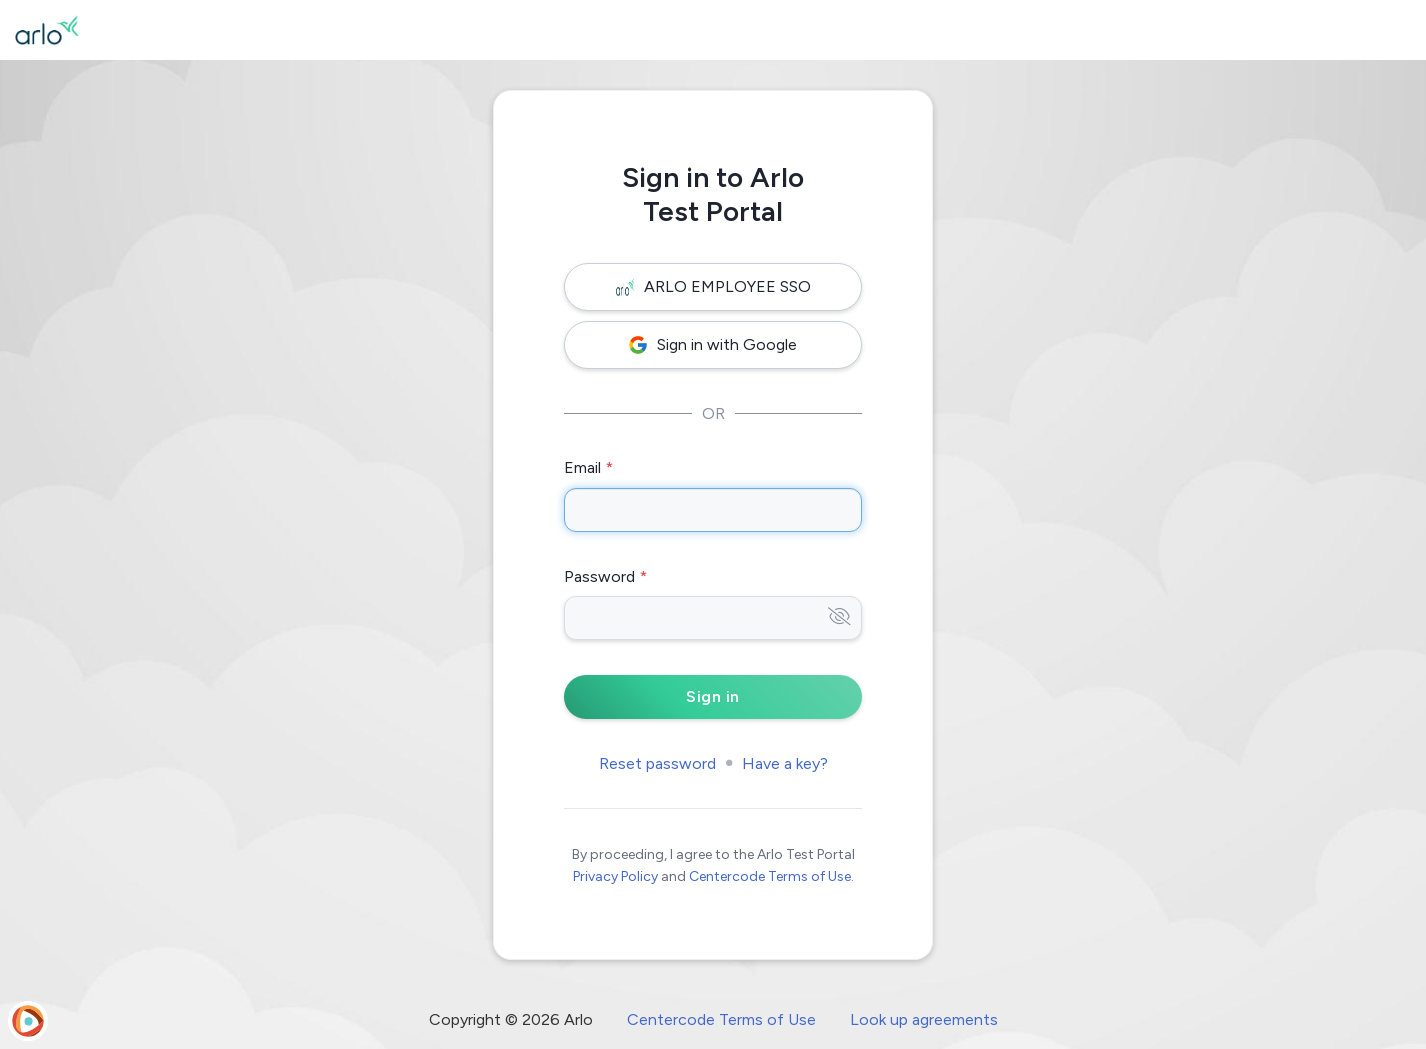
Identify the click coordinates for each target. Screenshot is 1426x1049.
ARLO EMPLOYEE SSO (713, 286)
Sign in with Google (713, 344)
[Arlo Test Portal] (47, 30)
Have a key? (785, 763)
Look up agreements (924, 1019)
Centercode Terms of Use (770, 876)
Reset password (657, 763)
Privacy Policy (615, 876)
